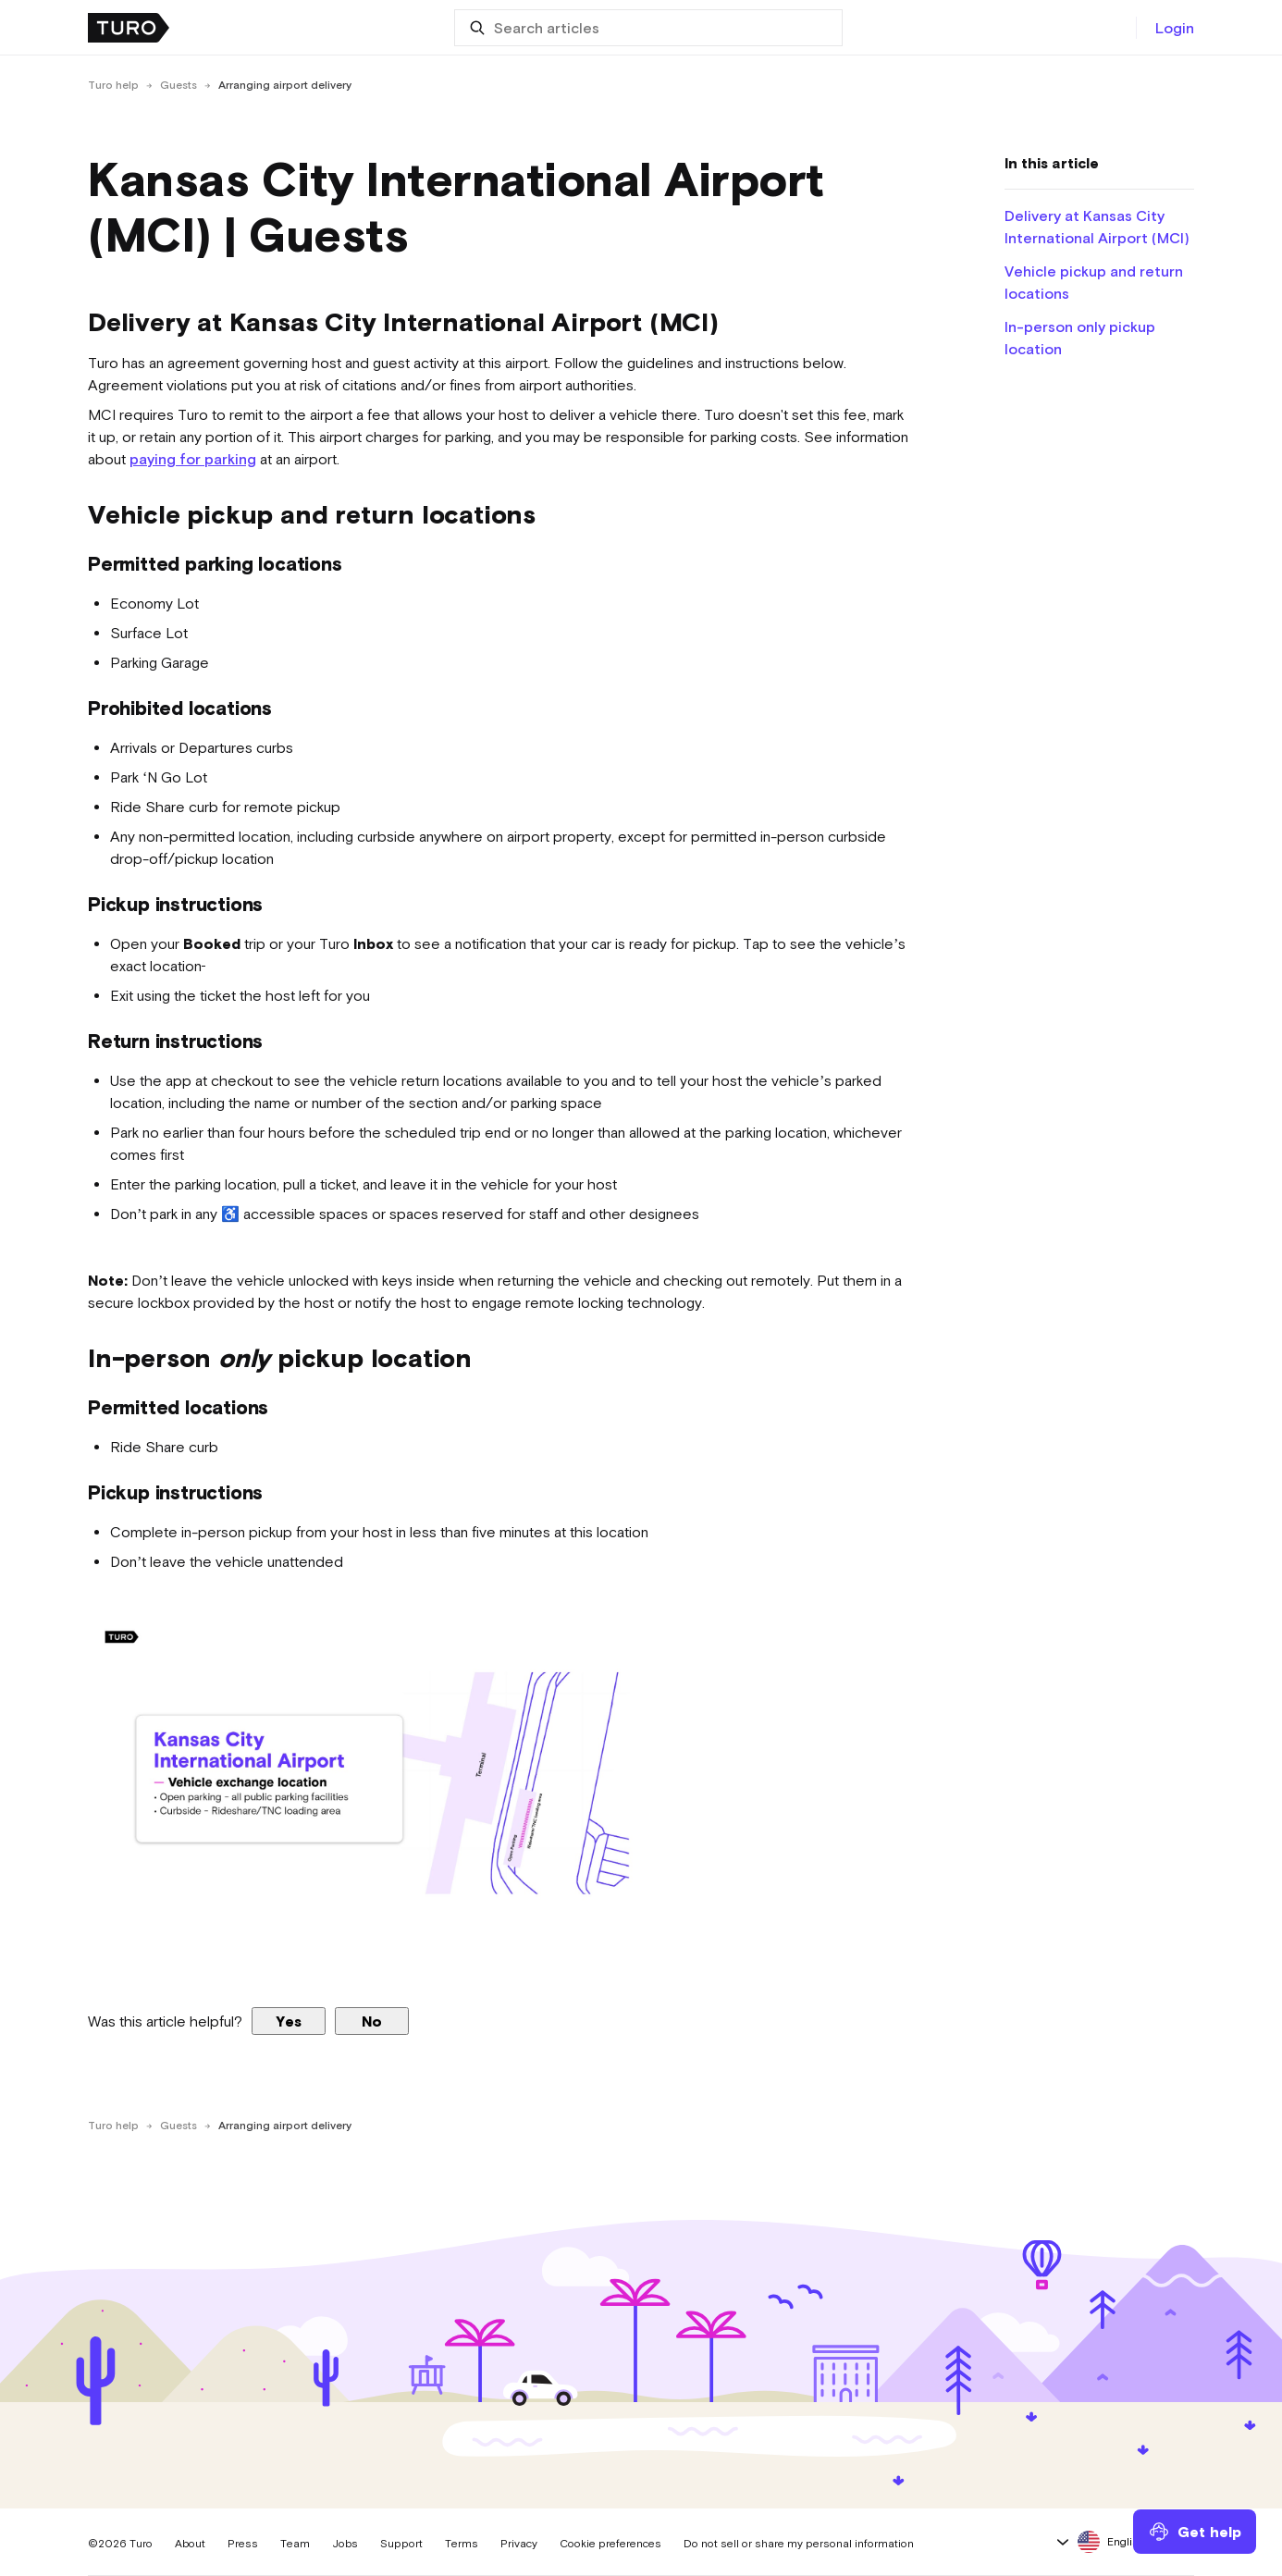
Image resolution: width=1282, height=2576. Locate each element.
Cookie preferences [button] (610, 2543)
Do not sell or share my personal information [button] (799, 2543)
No (372, 2021)
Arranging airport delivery (284, 85)
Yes (289, 2021)
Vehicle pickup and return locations (1094, 282)
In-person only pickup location (1080, 337)
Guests (178, 85)
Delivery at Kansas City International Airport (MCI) (1097, 226)
